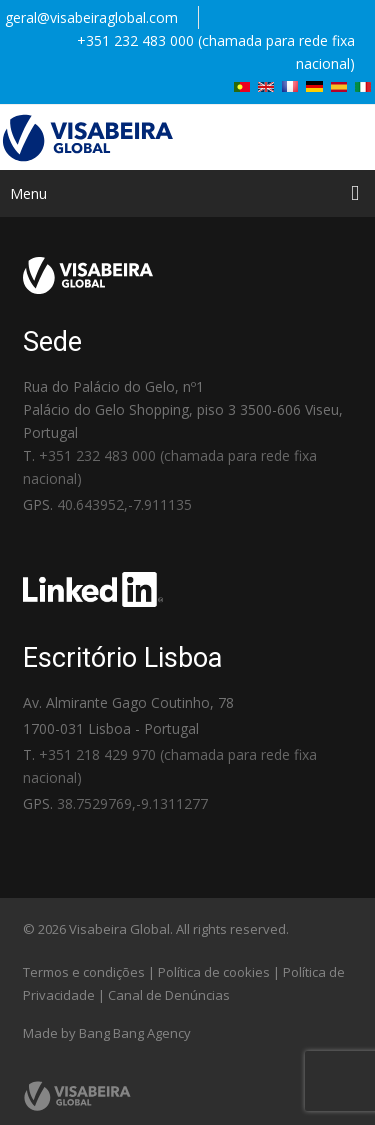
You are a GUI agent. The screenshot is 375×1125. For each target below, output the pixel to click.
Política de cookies (214, 972)
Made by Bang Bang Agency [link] (107, 1033)
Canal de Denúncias (169, 995)
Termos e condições (84, 972)
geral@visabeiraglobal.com (91, 17)
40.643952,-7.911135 (124, 504)
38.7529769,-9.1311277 (132, 803)
